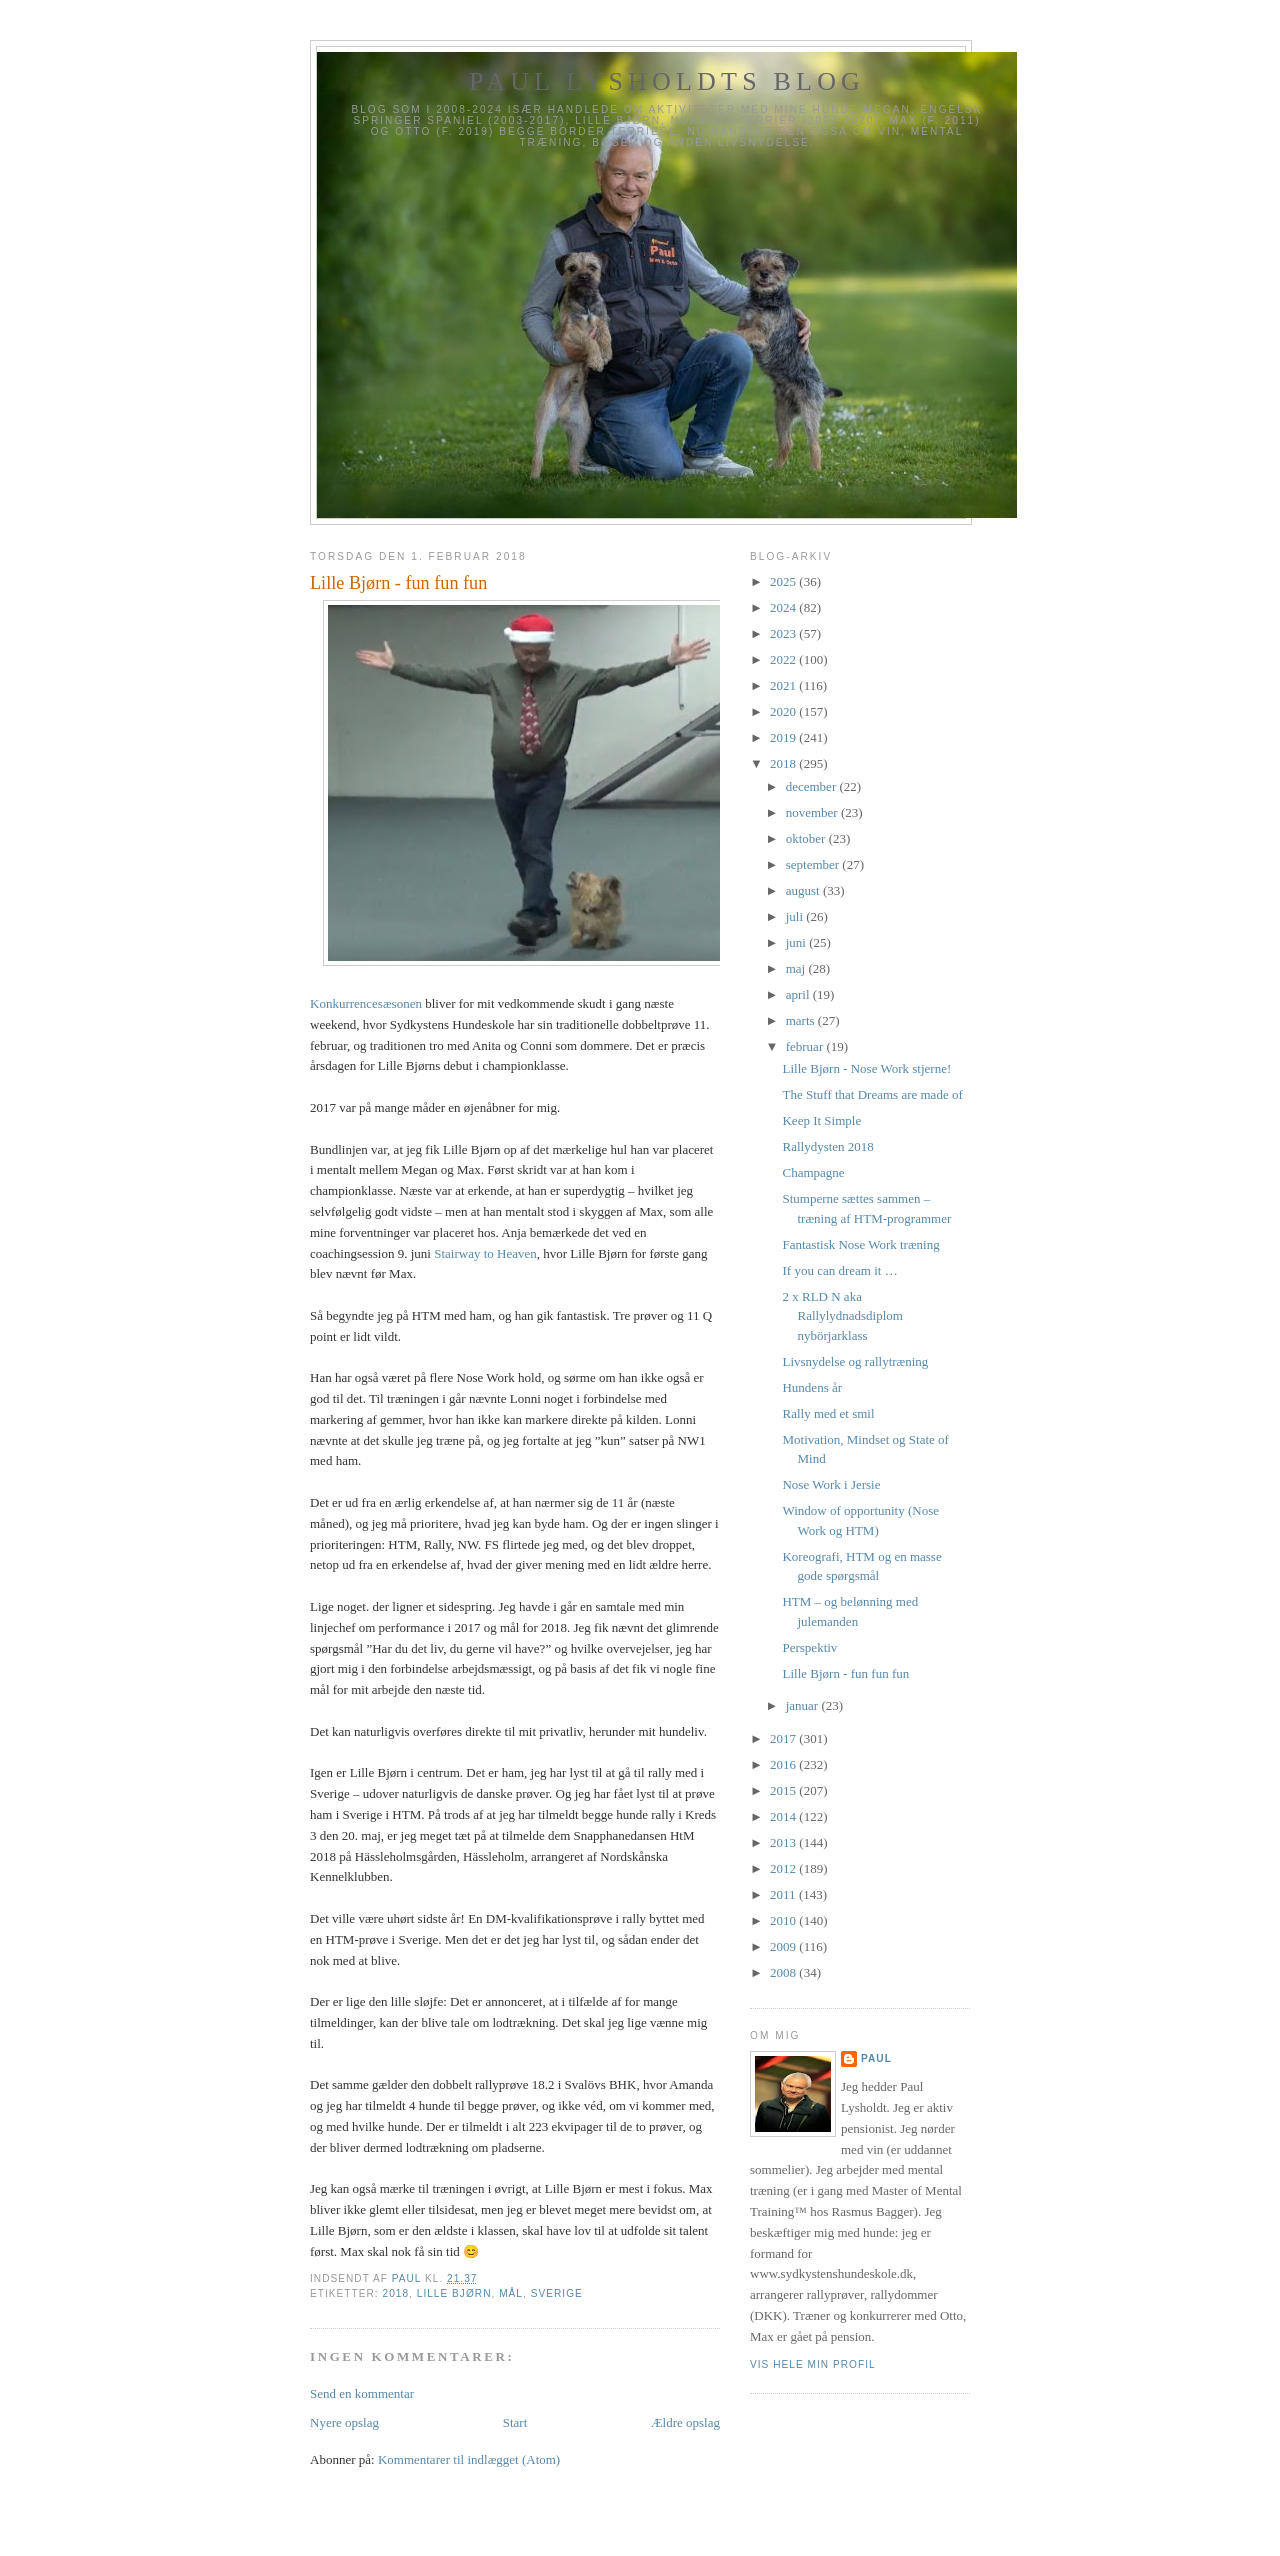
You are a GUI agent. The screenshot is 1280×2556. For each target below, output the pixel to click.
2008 (784, 1972)
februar (806, 1046)
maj (797, 968)
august (804, 890)
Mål (511, 2293)
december (813, 786)
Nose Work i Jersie (831, 1484)
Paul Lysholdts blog (667, 81)
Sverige (557, 2293)
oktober (807, 838)
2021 (784, 685)
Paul (876, 2058)
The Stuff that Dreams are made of (872, 1094)
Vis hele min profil (813, 2364)
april (799, 994)
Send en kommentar (362, 2393)
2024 (784, 607)
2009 (784, 1946)
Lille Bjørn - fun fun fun (845, 1673)
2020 (784, 711)
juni (797, 942)
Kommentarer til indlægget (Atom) (469, 2459)
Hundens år (812, 1387)
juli (796, 916)
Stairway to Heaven (485, 1253)
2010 (784, 1920)
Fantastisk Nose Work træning (860, 1244)
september (814, 864)
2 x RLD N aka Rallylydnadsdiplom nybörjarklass (842, 1316)
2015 (784, 1790)
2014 (784, 1816)
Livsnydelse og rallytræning (855, 1361)
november (813, 812)
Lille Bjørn (454, 2293)
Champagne (813, 1172)
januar (804, 1705)
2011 (784, 1894)
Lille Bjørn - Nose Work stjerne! (866, 1068)
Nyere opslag (344, 2422)
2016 (784, 1764)
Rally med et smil (828, 1413)
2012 (784, 1868)
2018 (395, 2293)
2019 (784, 737)
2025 (784, 581)
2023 (784, 633)
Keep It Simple (821, 1120)
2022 (784, 659)
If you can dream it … (839, 1270)
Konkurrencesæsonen (366, 1003)
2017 (784, 1738)
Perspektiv (809, 1647)
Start (515, 2422)
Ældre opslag (685, 2422)
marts (802, 1020)
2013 (784, 1842)
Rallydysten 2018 (827, 1146)
